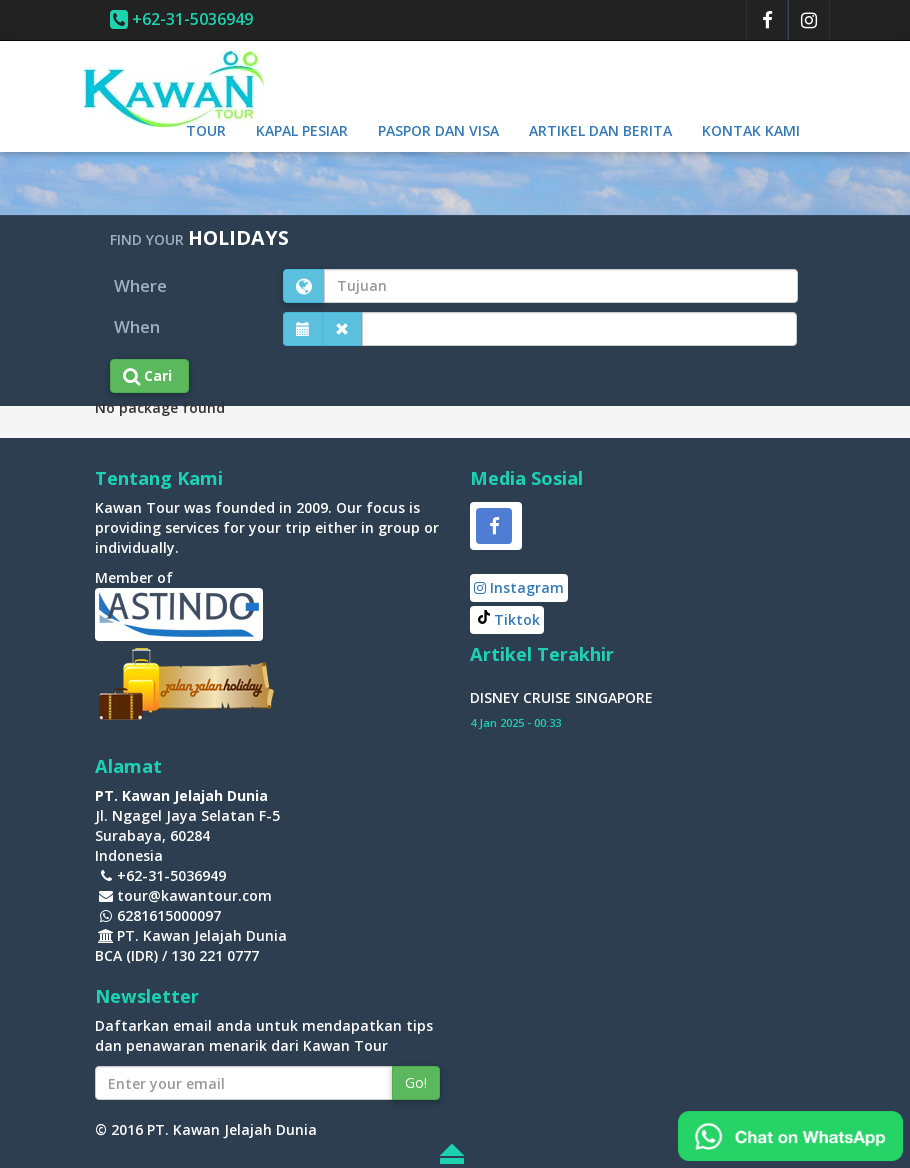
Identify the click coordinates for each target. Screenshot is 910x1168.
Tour (206, 130)
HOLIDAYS (238, 237)
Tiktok (517, 619)
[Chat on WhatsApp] (790, 1134)
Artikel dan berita (600, 130)
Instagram (519, 587)
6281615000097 (169, 915)
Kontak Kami (751, 130)
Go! (416, 1082)
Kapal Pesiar (302, 130)
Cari (149, 375)
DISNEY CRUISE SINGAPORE (561, 697)
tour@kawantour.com (194, 895)
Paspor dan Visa (438, 130)
